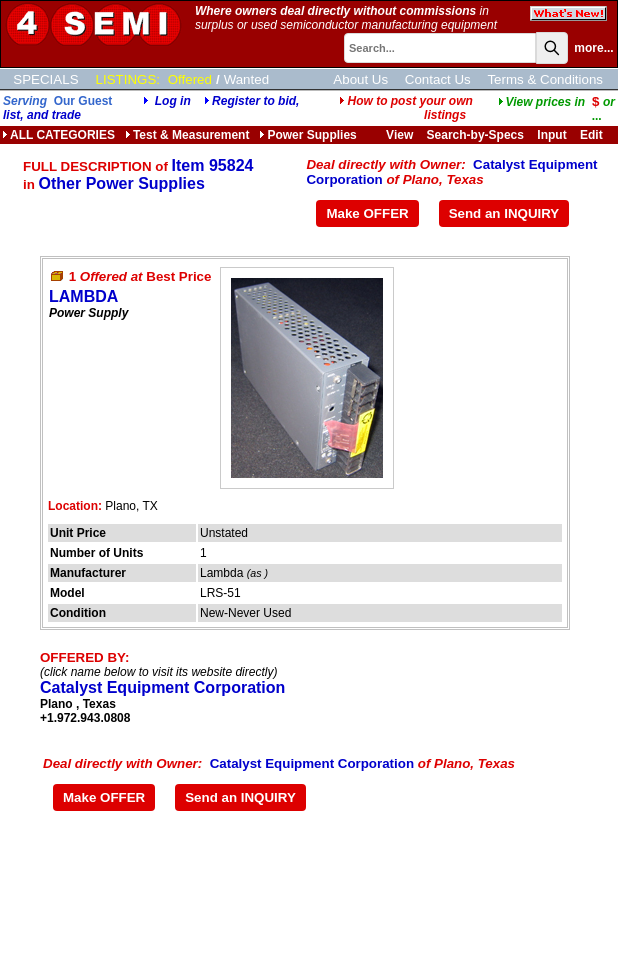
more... (593, 48)
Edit (593, 135)
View (399, 135)
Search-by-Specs (475, 135)
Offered (190, 79)
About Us (360, 79)
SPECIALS (45, 79)
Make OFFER (367, 213)
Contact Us (438, 79)
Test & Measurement (187, 135)
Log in (173, 101)
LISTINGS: (128, 79)
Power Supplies (307, 135)
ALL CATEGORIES (58, 135)
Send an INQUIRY (504, 213)
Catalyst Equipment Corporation (162, 687)
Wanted (246, 79)
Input (551, 135)
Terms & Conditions (545, 79)
